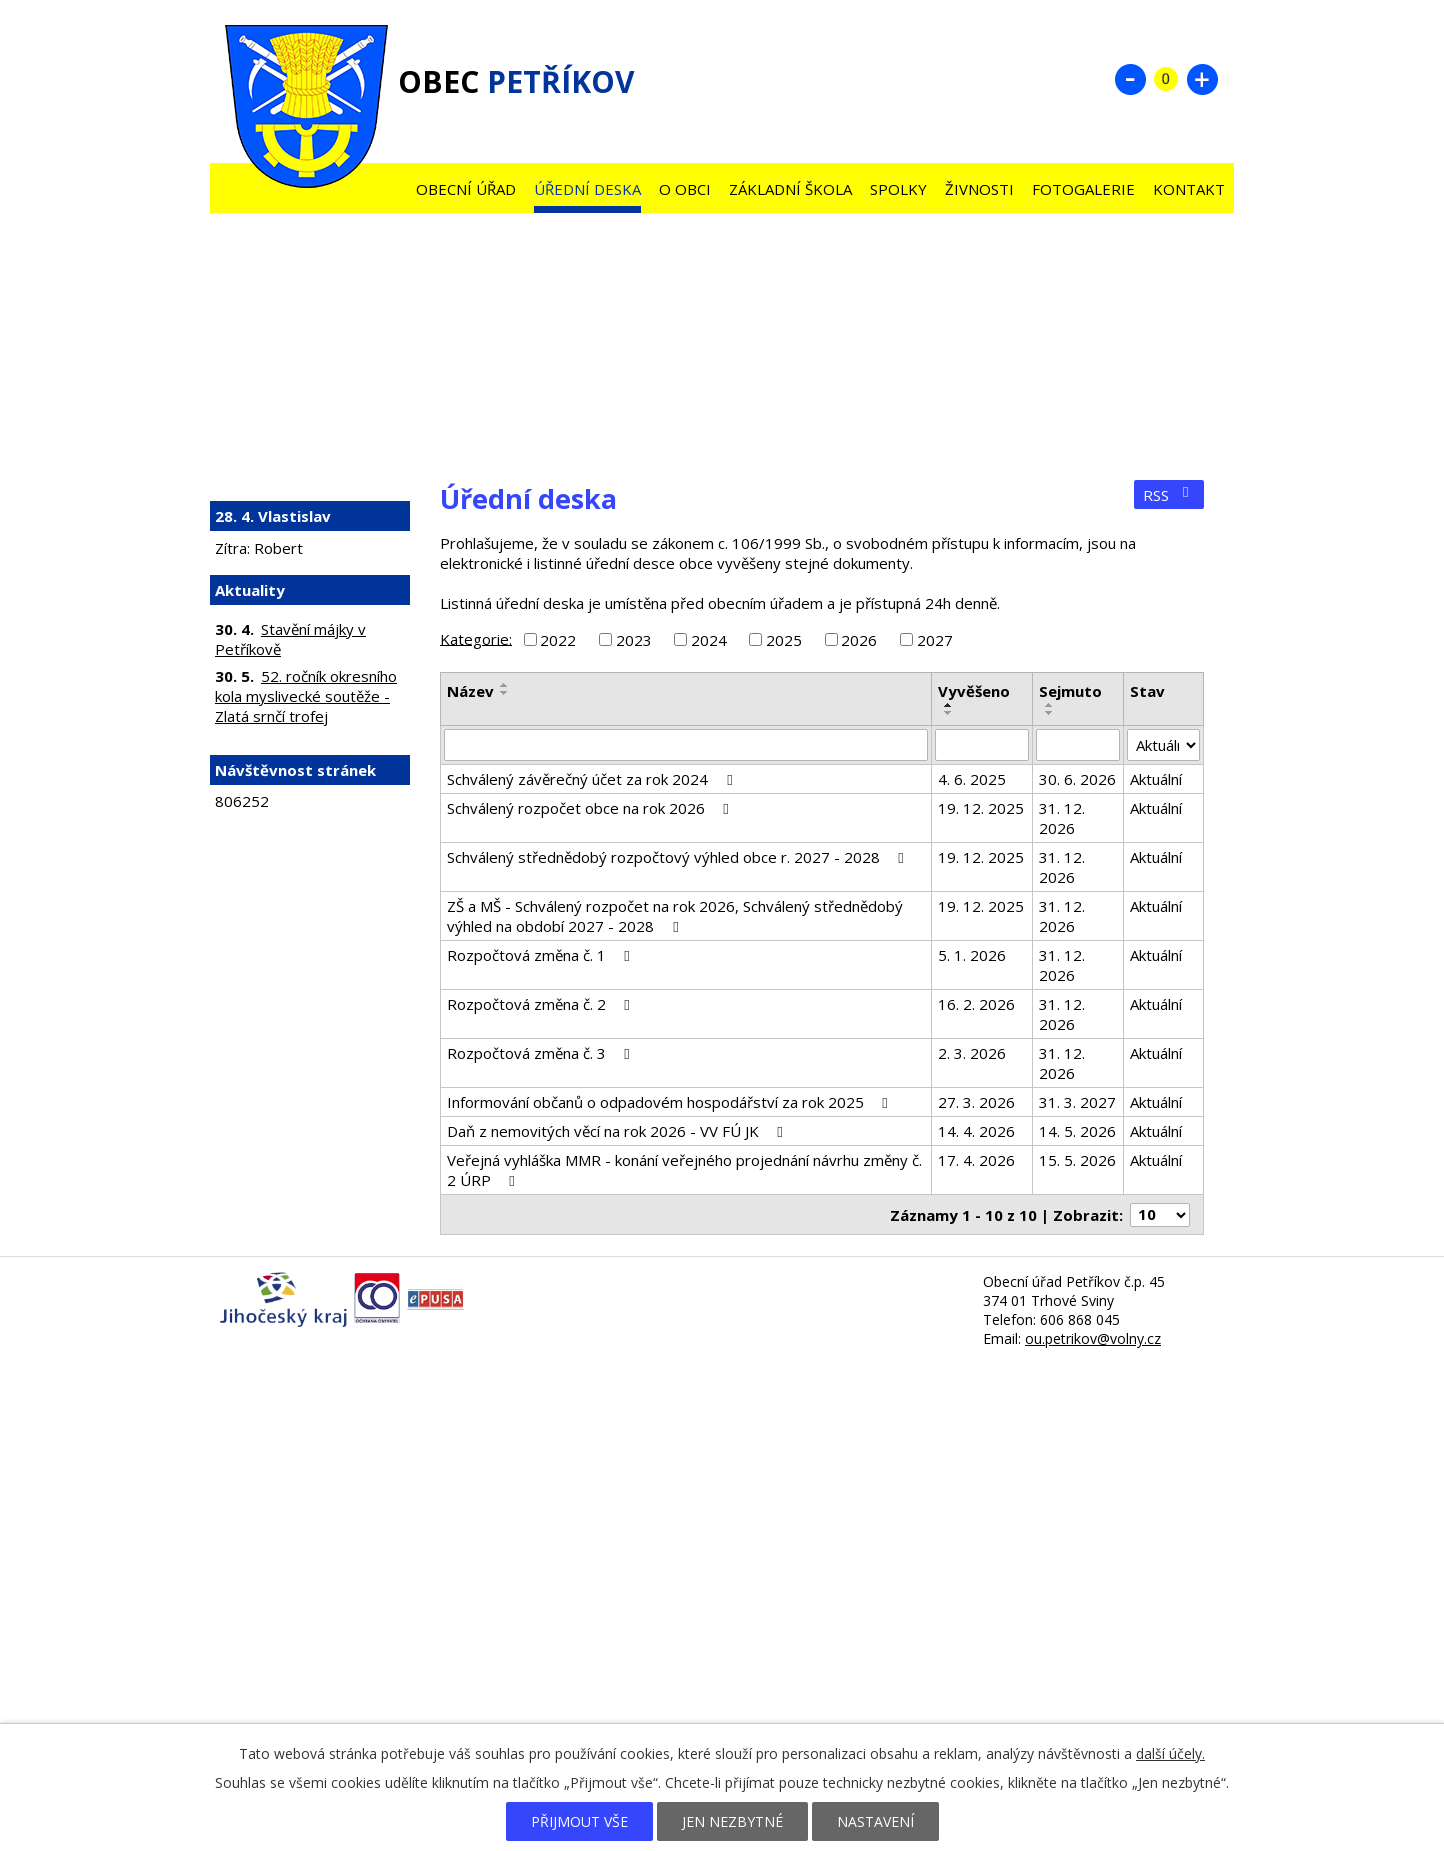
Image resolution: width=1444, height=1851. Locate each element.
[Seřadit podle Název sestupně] (505, 693)
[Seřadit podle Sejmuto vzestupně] (1050, 705)
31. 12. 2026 (1062, 818)
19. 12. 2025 (981, 808)
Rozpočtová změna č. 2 (541, 1004)
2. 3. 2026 (972, 1053)
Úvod (388, 184)
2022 (558, 640)
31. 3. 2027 (1077, 1102)
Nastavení (875, 1821)
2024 (709, 640)
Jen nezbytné (732, 1821)
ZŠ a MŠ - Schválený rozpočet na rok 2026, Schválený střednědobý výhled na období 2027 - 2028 (675, 916)
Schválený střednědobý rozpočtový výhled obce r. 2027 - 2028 (678, 857)
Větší (1202, 79)
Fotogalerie (1083, 189)
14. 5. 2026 (1077, 1131)
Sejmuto (1070, 691)
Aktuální (1156, 779)
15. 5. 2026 (1077, 1160)
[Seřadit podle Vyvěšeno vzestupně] (949, 705)
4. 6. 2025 (972, 779)
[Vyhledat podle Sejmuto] (1078, 745)
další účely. (1170, 1753)
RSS (1169, 495)
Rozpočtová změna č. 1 (541, 955)
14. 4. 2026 (976, 1131)
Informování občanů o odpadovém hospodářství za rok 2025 (670, 1102)
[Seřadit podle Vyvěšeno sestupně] (949, 713)
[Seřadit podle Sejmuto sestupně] (1050, 713)
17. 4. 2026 (976, 1160)
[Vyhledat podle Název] (686, 745)
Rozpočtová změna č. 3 (541, 1053)
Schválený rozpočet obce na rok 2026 (591, 808)
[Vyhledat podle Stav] (1163, 745)
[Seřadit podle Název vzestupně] (505, 685)
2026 (859, 640)
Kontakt (1189, 189)
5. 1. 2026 (972, 955)
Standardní (1166, 79)
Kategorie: (476, 638)
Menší (1130, 79)
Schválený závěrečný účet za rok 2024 (592, 779)
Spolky (898, 189)
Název (470, 691)
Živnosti (979, 189)
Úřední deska (587, 189)
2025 (784, 640)
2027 (935, 640)
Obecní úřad (466, 189)
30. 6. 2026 (1077, 779)
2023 (634, 640)
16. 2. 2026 (976, 1004)
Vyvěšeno (974, 691)
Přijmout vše (579, 1821)
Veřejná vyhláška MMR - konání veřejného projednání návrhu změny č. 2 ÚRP (684, 1170)
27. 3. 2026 (976, 1102)
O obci (685, 189)
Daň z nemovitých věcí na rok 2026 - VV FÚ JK (618, 1131)
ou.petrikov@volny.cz (1093, 1338)
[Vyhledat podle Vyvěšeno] (981, 745)
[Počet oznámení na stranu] (1160, 1215)
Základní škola (790, 189)
